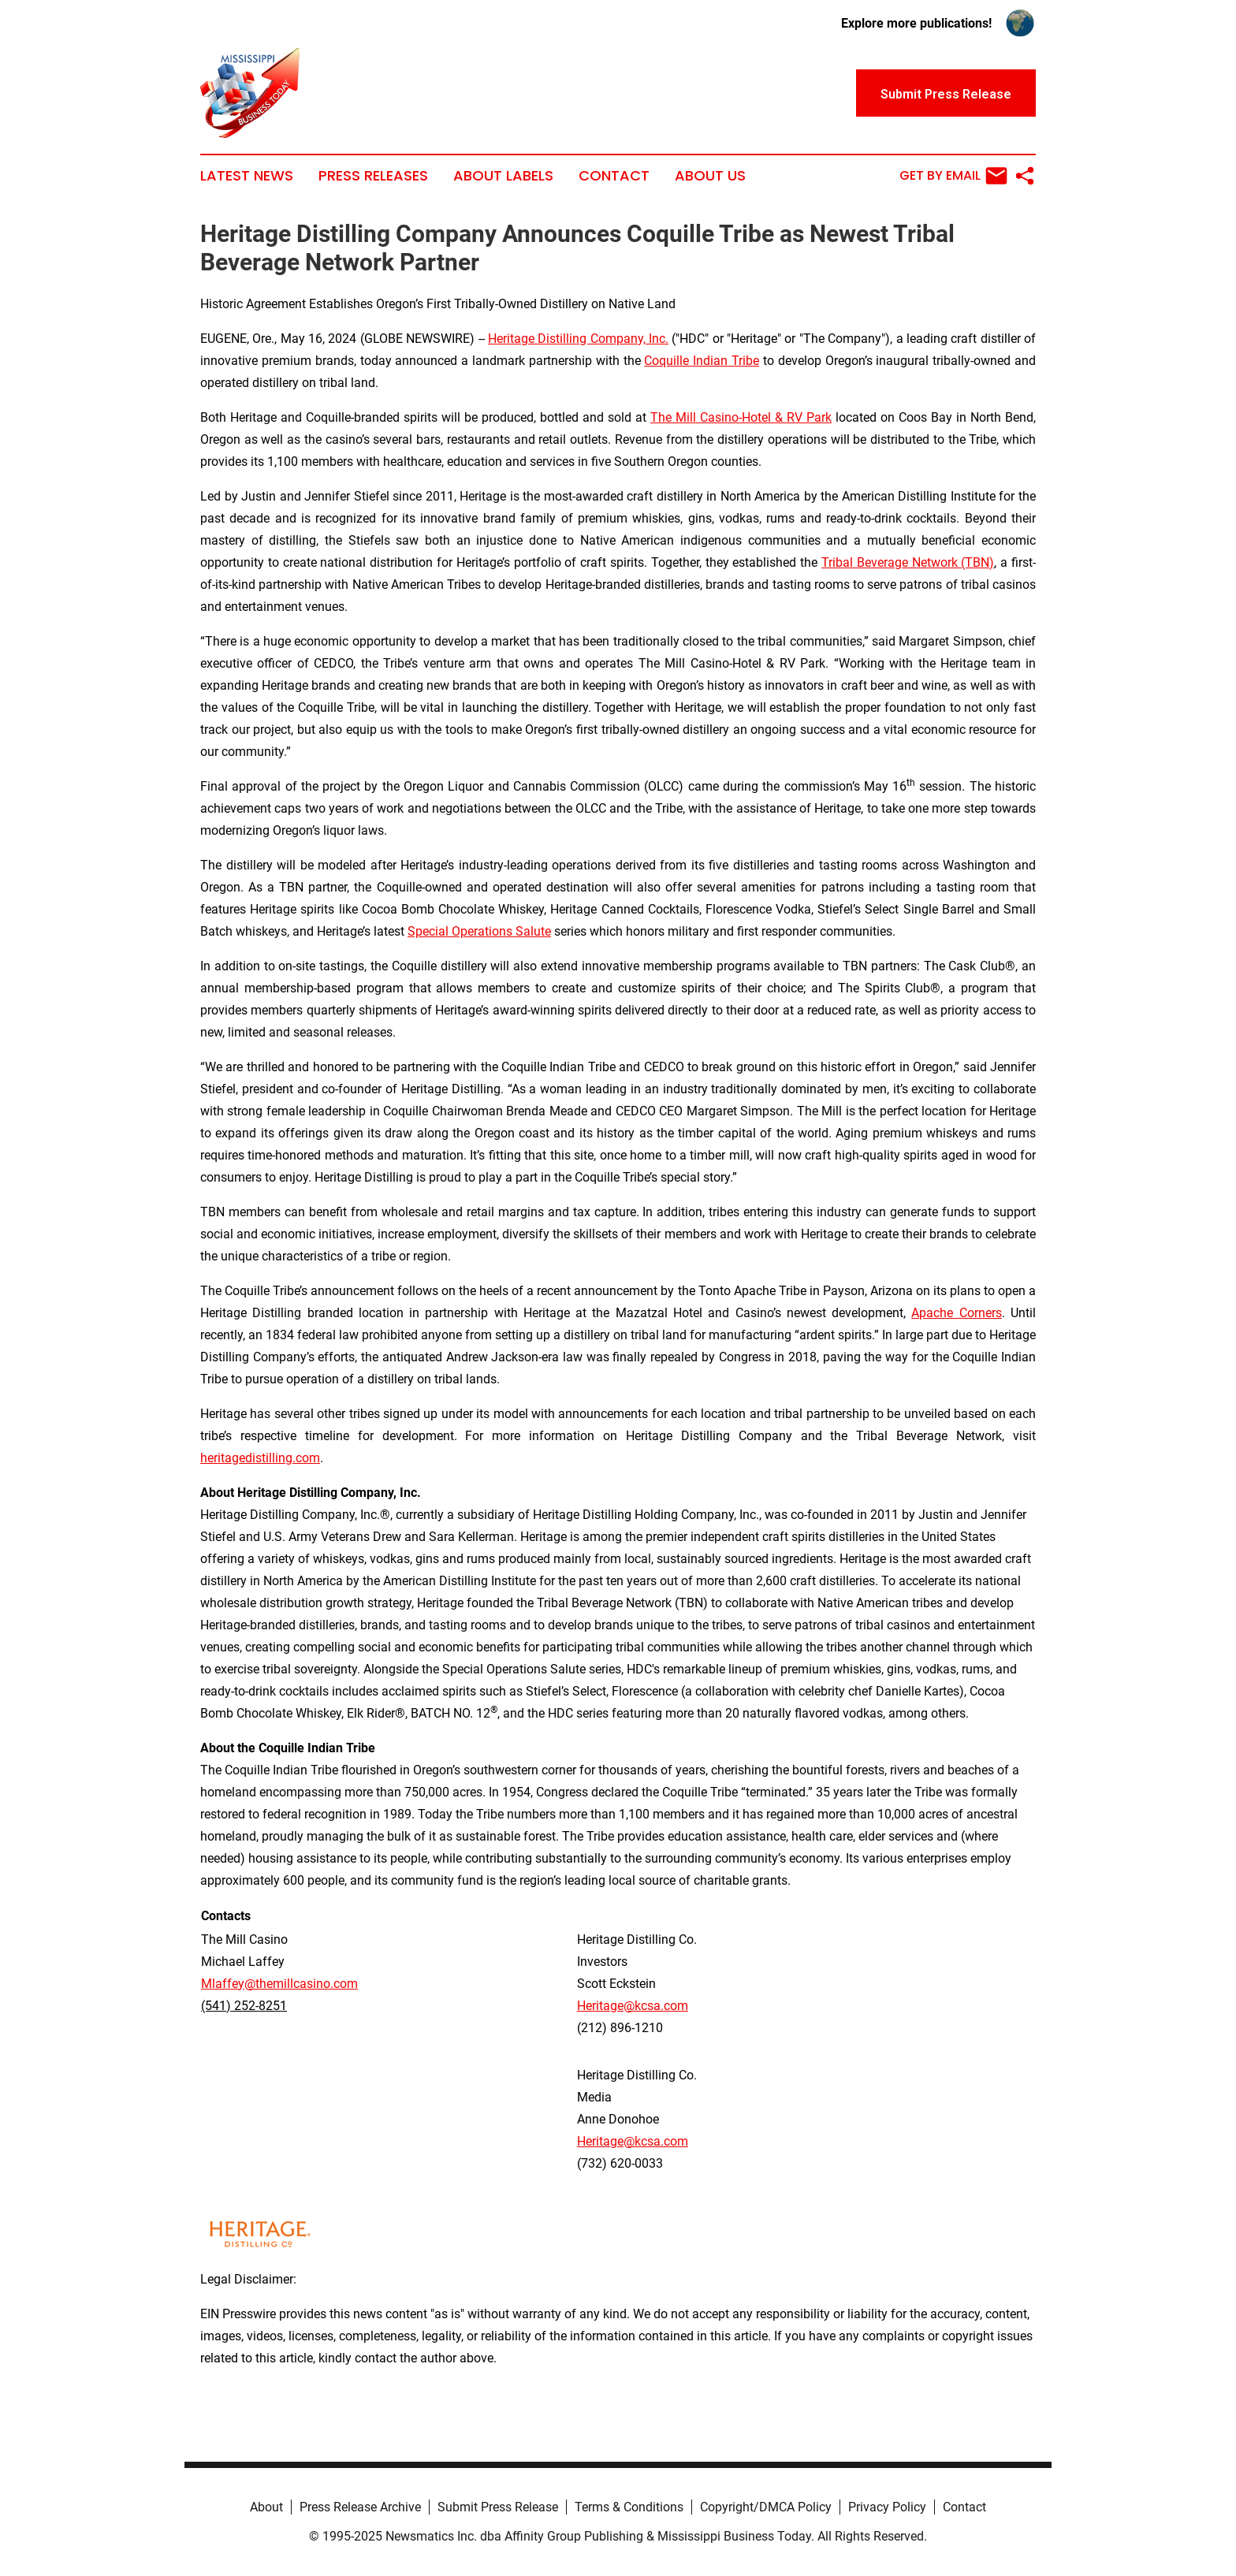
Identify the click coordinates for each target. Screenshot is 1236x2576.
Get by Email (953, 176)
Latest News (246, 175)
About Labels (503, 175)
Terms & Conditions (629, 2507)
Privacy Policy (887, 2507)
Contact (614, 175)
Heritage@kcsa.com (632, 2005)
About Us (710, 175)
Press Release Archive (360, 2507)
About (266, 2507)
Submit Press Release (497, 2507)
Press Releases (373, 175)
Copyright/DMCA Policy (766, 2507)
